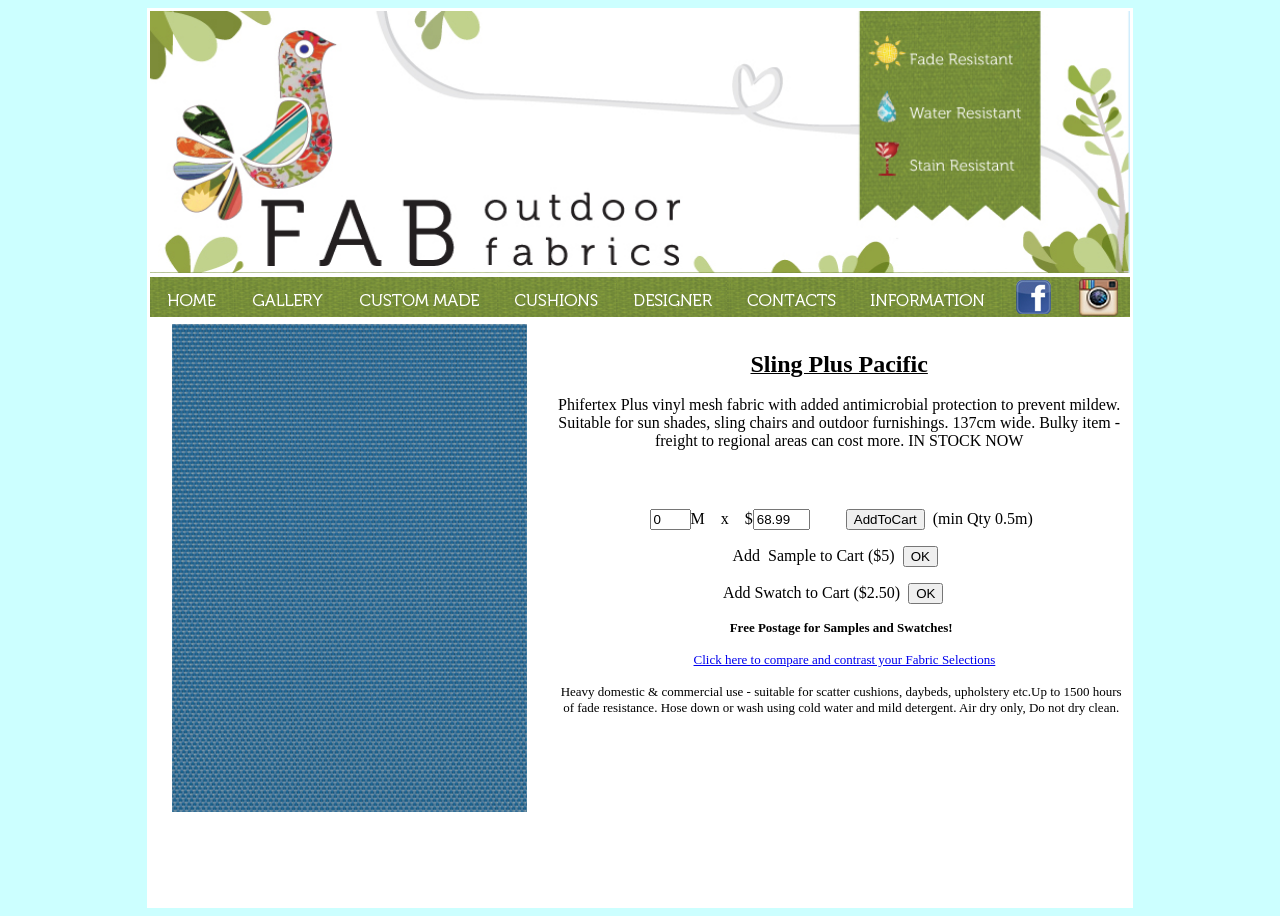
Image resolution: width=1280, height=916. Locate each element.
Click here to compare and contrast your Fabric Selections (845, 659)
